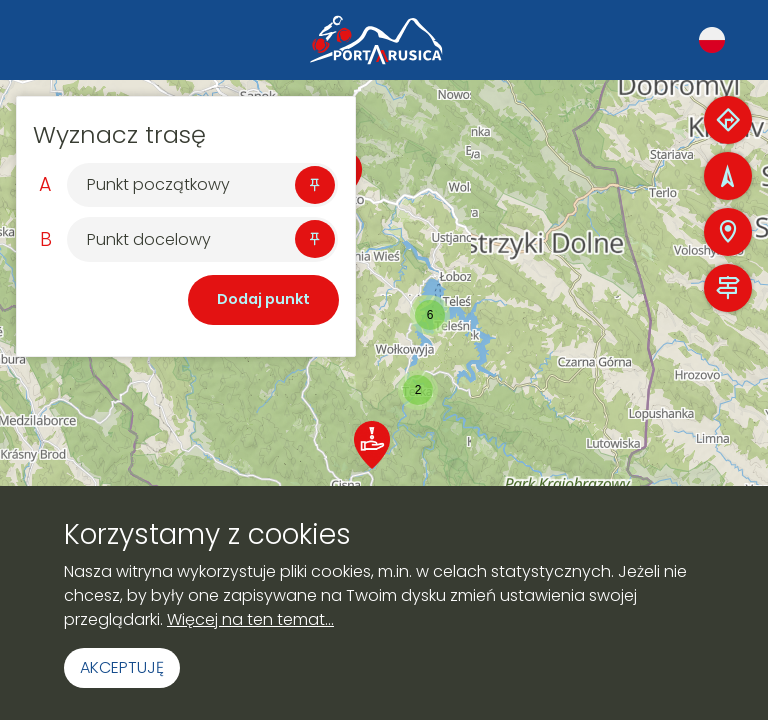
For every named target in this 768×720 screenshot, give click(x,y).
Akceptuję (122, 667)
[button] (418, 390)
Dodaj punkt (263, 299)
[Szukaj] (185, 185)
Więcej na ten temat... (250, 619)
